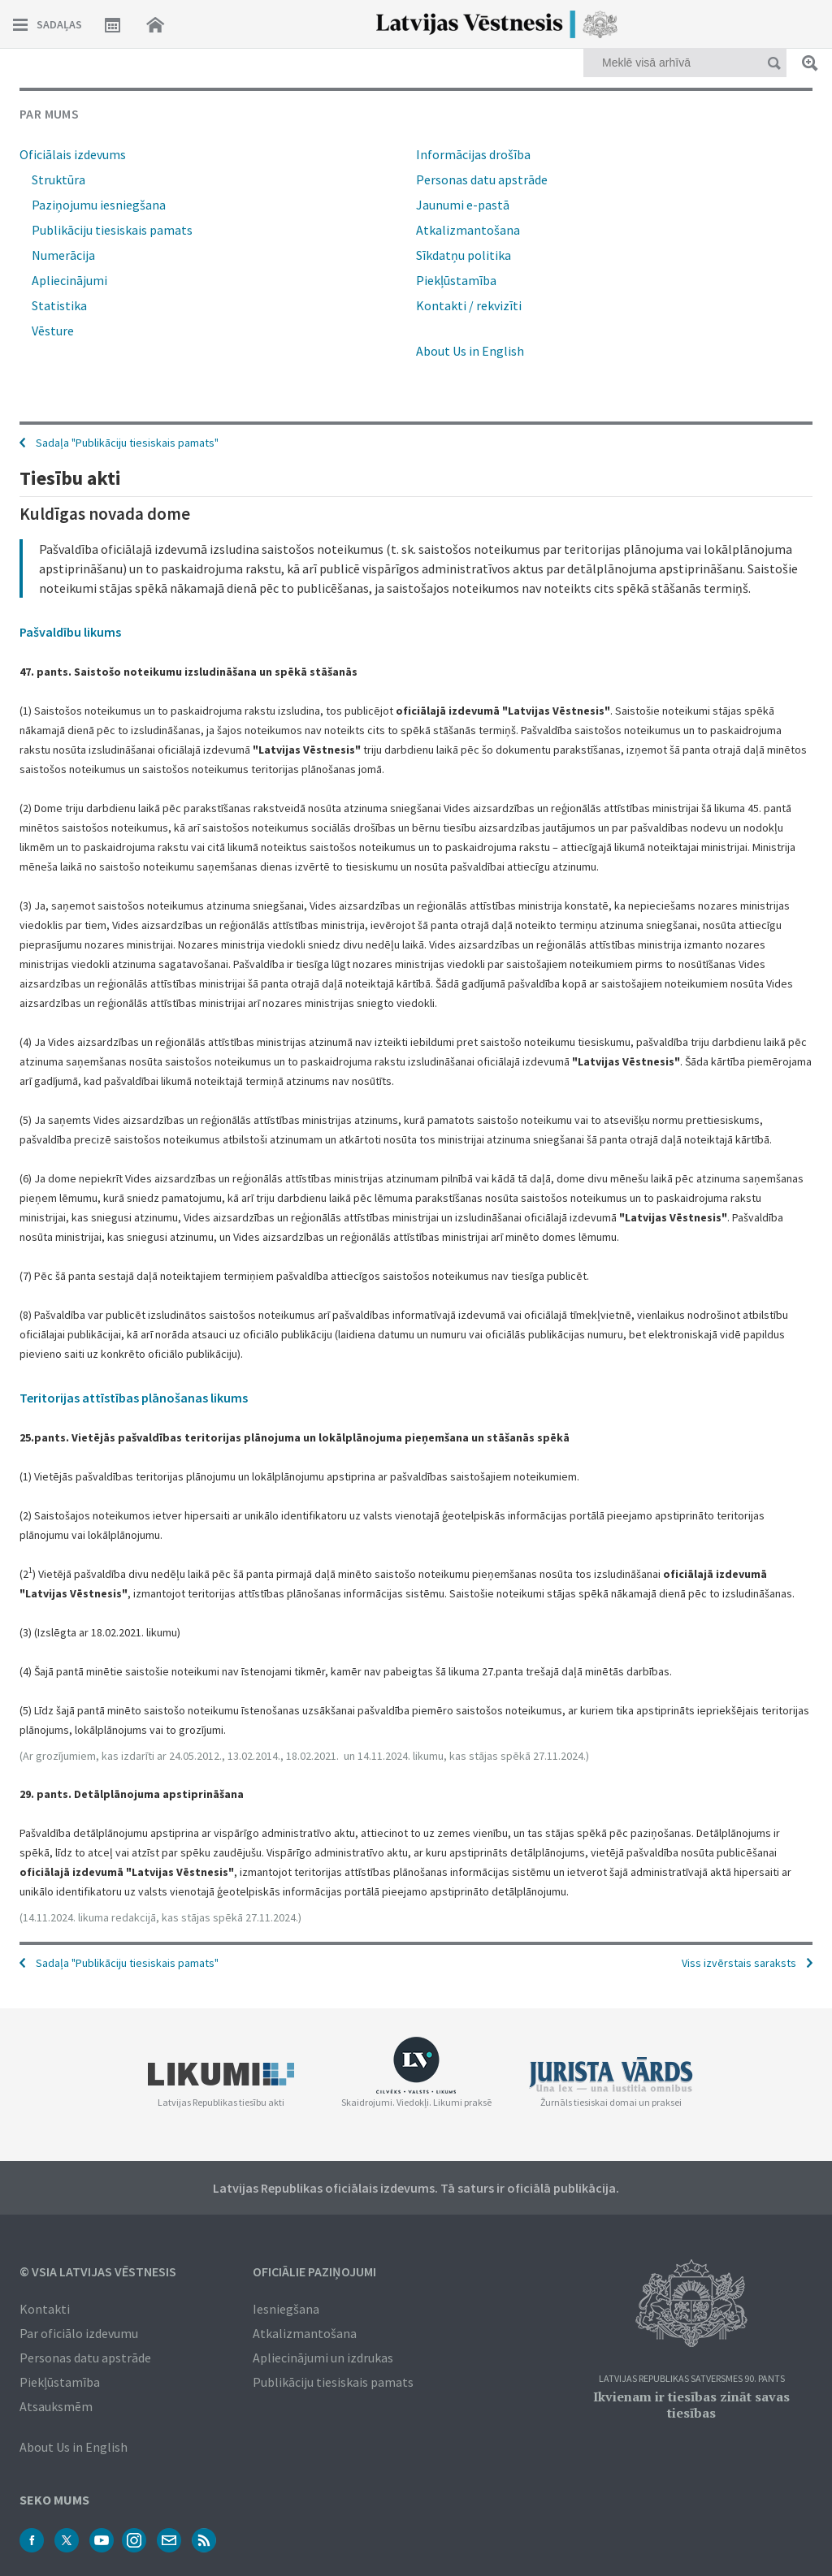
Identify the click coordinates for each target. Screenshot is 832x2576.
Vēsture (53, 330)
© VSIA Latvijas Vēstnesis (98, 2271)
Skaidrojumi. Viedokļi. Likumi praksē (416, 2101)
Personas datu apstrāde (482, 179)
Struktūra (58, 179)
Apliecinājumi (69, 280)
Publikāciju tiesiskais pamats (112, 229)
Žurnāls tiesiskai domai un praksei (611, 2101)
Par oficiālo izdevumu (79, 2333)
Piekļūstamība (456, 280)
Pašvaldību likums (70, 632)
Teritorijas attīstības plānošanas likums (134, 1398)
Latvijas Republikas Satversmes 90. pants (692, 2379)
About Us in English (470, 350)
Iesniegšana (286, 2309)
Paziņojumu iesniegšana (99, 204)
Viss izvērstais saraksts (739, 1963)
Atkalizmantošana (468, 229)
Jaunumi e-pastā (462, 204)
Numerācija (63, 255)
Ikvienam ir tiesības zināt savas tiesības (691, 2404)
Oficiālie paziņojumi (314, 2271)
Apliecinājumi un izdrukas (323, 2357)
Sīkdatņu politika (463, 255)
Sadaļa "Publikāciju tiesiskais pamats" (127, 1963)
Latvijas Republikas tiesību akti (221, 2101)
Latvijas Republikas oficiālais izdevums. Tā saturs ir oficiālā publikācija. (416, 2188)
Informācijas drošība (473, 154)
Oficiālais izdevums (73, 154)
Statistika (59, 305)
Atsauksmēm (56, 2406)
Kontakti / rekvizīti (469, 305)
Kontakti (45, 2309)
